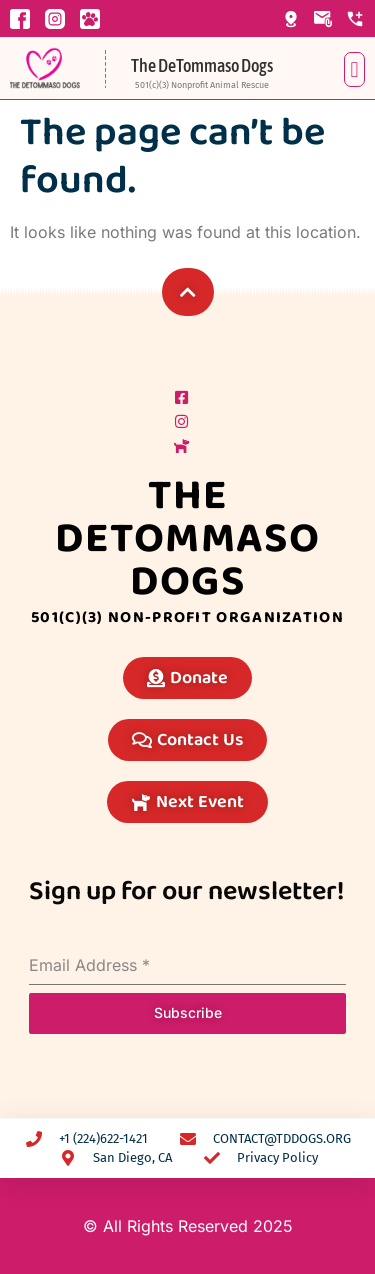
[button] (354, 69)
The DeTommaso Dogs (202, 65)
